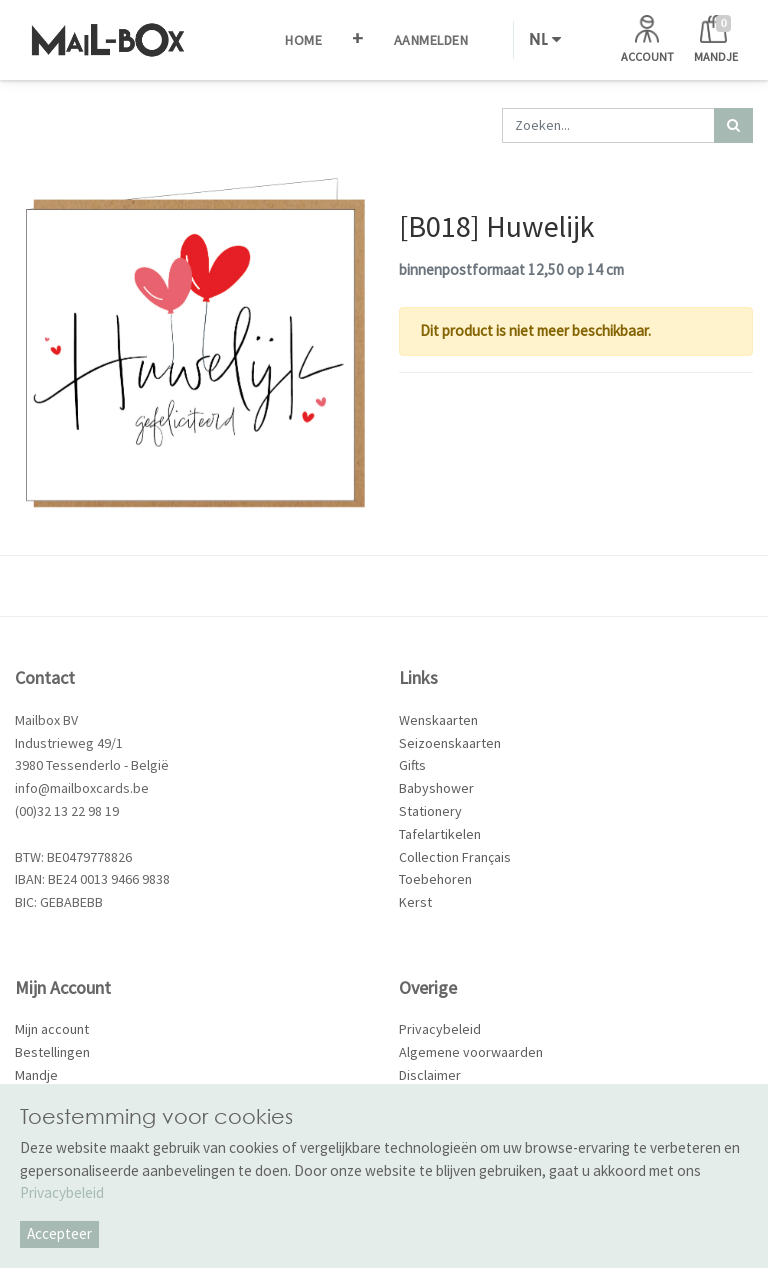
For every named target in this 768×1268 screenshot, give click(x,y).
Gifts (412, 765)
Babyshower (436, 788)
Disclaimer (430, 1075)
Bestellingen (52, 1052)
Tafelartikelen (440, 834)
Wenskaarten (438, 720)
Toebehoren (435, 879)
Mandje (36, 1075)
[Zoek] (733, 125)
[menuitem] (303, 40)
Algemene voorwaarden (471, 1052)
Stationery (430, 811)
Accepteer (59, 1233)
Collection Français (455, 857)
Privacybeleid (440, 1029)
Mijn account (52, 1029)
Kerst (415, 902)
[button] (358, 40)
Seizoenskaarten (450, 743)
